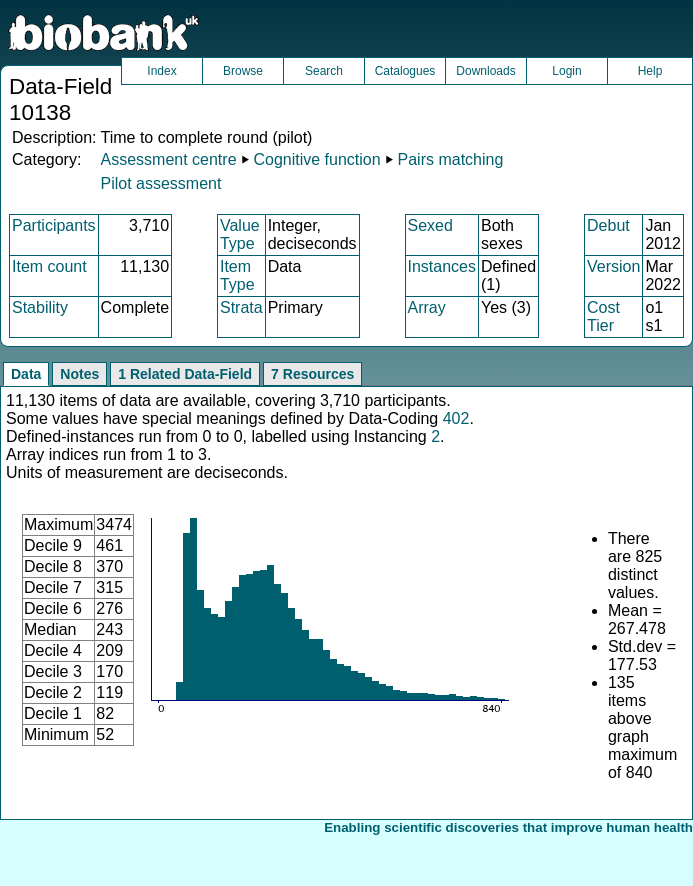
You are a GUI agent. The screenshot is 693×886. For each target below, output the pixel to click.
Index (161, 71)
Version (613, 266)
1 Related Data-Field (185, 374)
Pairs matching (451, 159)
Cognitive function (316, 159)
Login (566, 71)
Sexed (430, 225)
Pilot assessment (160, 183)
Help (650, 71)
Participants (54, 225)
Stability (40, 307)
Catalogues (405, 71)
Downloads (485, 71)
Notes (79, 374)
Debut (608, 225)
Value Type (240, 234)
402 (456, 418)
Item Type (237, 275)
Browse (243, 71)
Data (26, 374)
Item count (49, 266)
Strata (241, 307)
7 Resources (312, 374)
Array (427, 307)
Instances (442, 266)
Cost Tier (603, 316)
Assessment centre (168, 159)
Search (324, 71)
